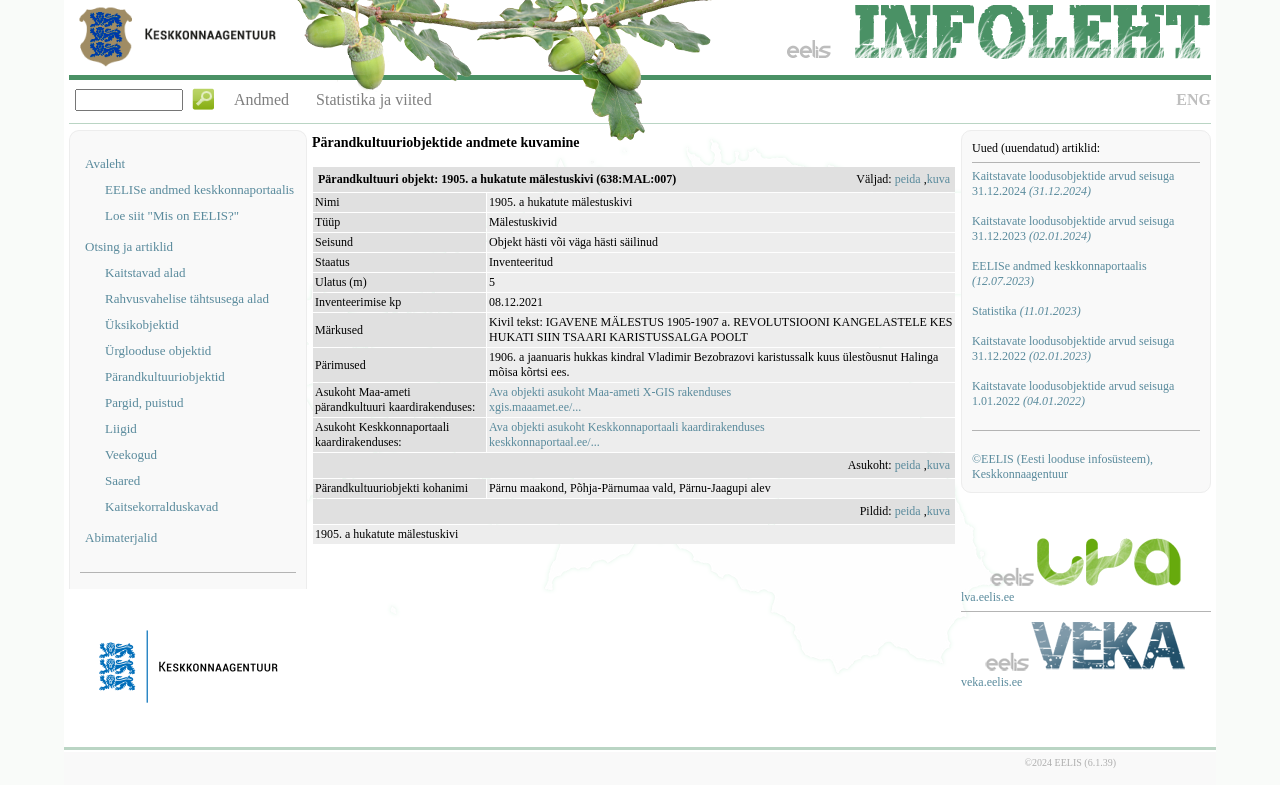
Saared (122, 480)
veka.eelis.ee (991, 682)
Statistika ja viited (374, 99)
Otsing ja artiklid (129, 246)
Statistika (1026, 311)
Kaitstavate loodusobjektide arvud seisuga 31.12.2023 (1073, 228)
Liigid (121, 428)
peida (908, 179)
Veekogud (131, 454)
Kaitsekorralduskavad (161, 506)
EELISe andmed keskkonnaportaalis (199, 189)
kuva (938, 179)
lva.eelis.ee (987, 597)
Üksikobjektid (142, 324)
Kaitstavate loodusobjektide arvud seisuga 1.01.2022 (1073, 393)
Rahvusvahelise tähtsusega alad (187, 298)
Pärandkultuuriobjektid (165, 376)
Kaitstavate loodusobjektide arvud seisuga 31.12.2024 (1073, 183)
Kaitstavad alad (145, 272)
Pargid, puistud (144, 402)
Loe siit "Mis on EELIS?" (172, 215)
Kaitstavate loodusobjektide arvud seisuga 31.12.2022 (1073, 348)
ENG (1193, 99)
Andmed (261, 99)
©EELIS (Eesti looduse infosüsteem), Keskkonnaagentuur (1062, 466)
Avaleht (105, 163)
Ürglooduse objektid (158, 350)
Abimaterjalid (121, 537)
